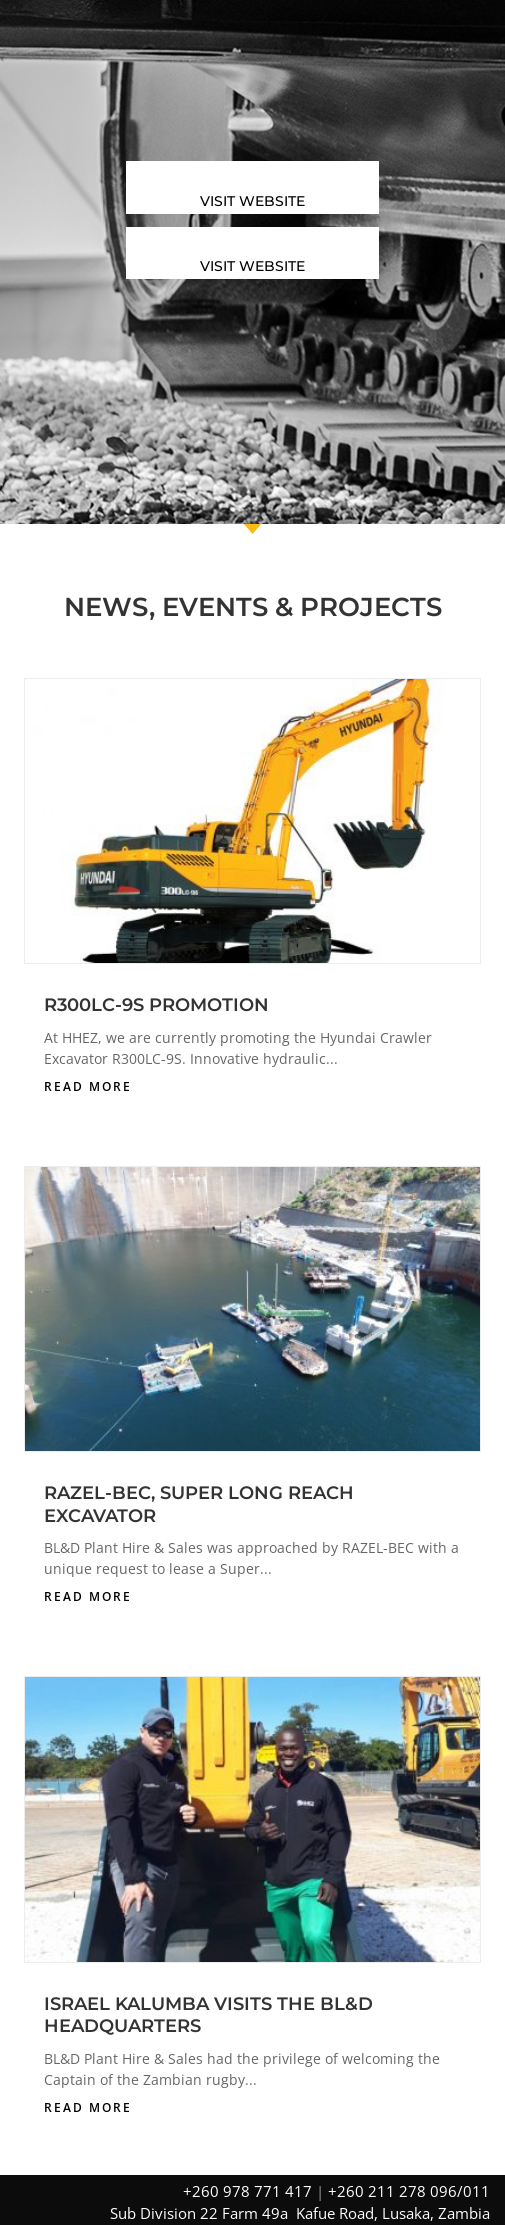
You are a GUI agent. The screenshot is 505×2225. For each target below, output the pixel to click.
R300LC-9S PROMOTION (156, 1005)
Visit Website (252, 201)
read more (88, 1086)
